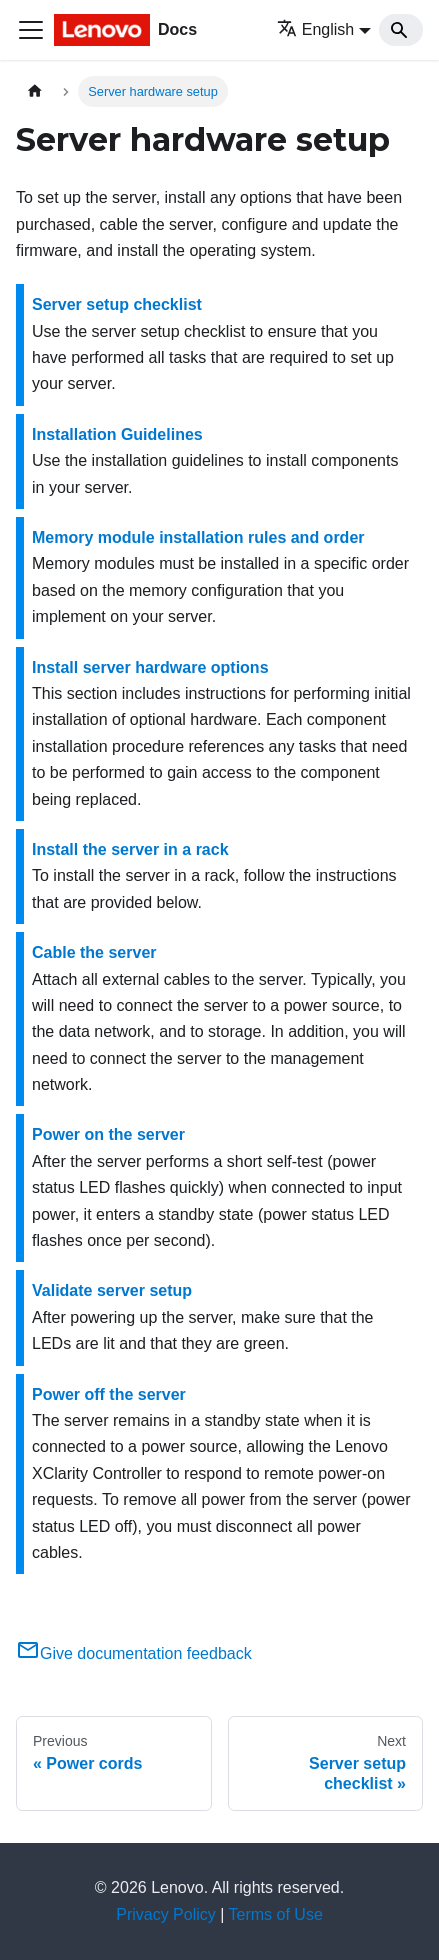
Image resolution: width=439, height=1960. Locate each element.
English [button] (315, 29)
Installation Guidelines (117, 434)
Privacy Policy (166, 1914)
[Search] (401, 30)
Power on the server (108, 1134)
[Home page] (35, 91)
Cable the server (94, 952)
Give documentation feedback (134, 1653)
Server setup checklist (117, 304)
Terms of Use (276, 1914)
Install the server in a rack (130, 849)
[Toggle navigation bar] (31, 30)
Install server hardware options (150, 667)
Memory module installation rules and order (198, 537)
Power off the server (109, 1394)
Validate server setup (112, 1290)
